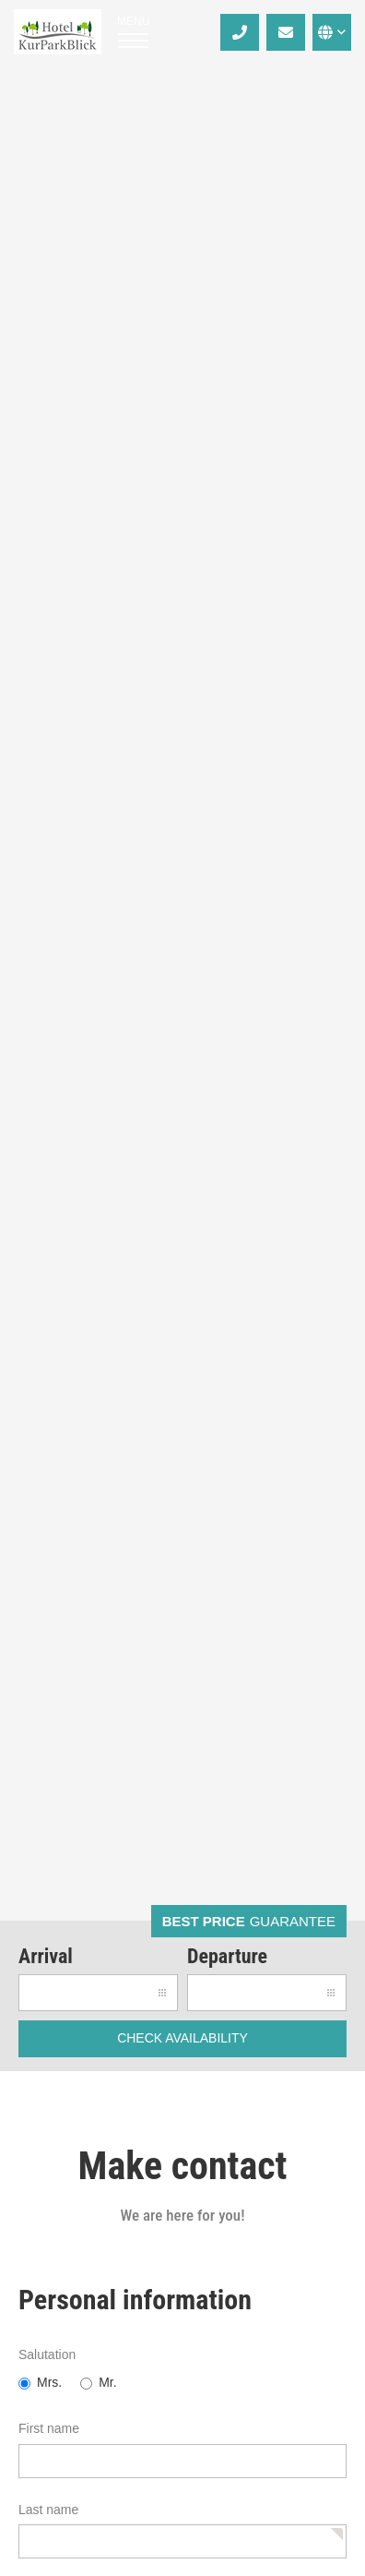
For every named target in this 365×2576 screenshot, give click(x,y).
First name (48, 2428)
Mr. (107, 2382)
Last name (48, 2509)
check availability (182, 2038)
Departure (227, 1956)
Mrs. (49, 2382)
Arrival (45, 1956)
